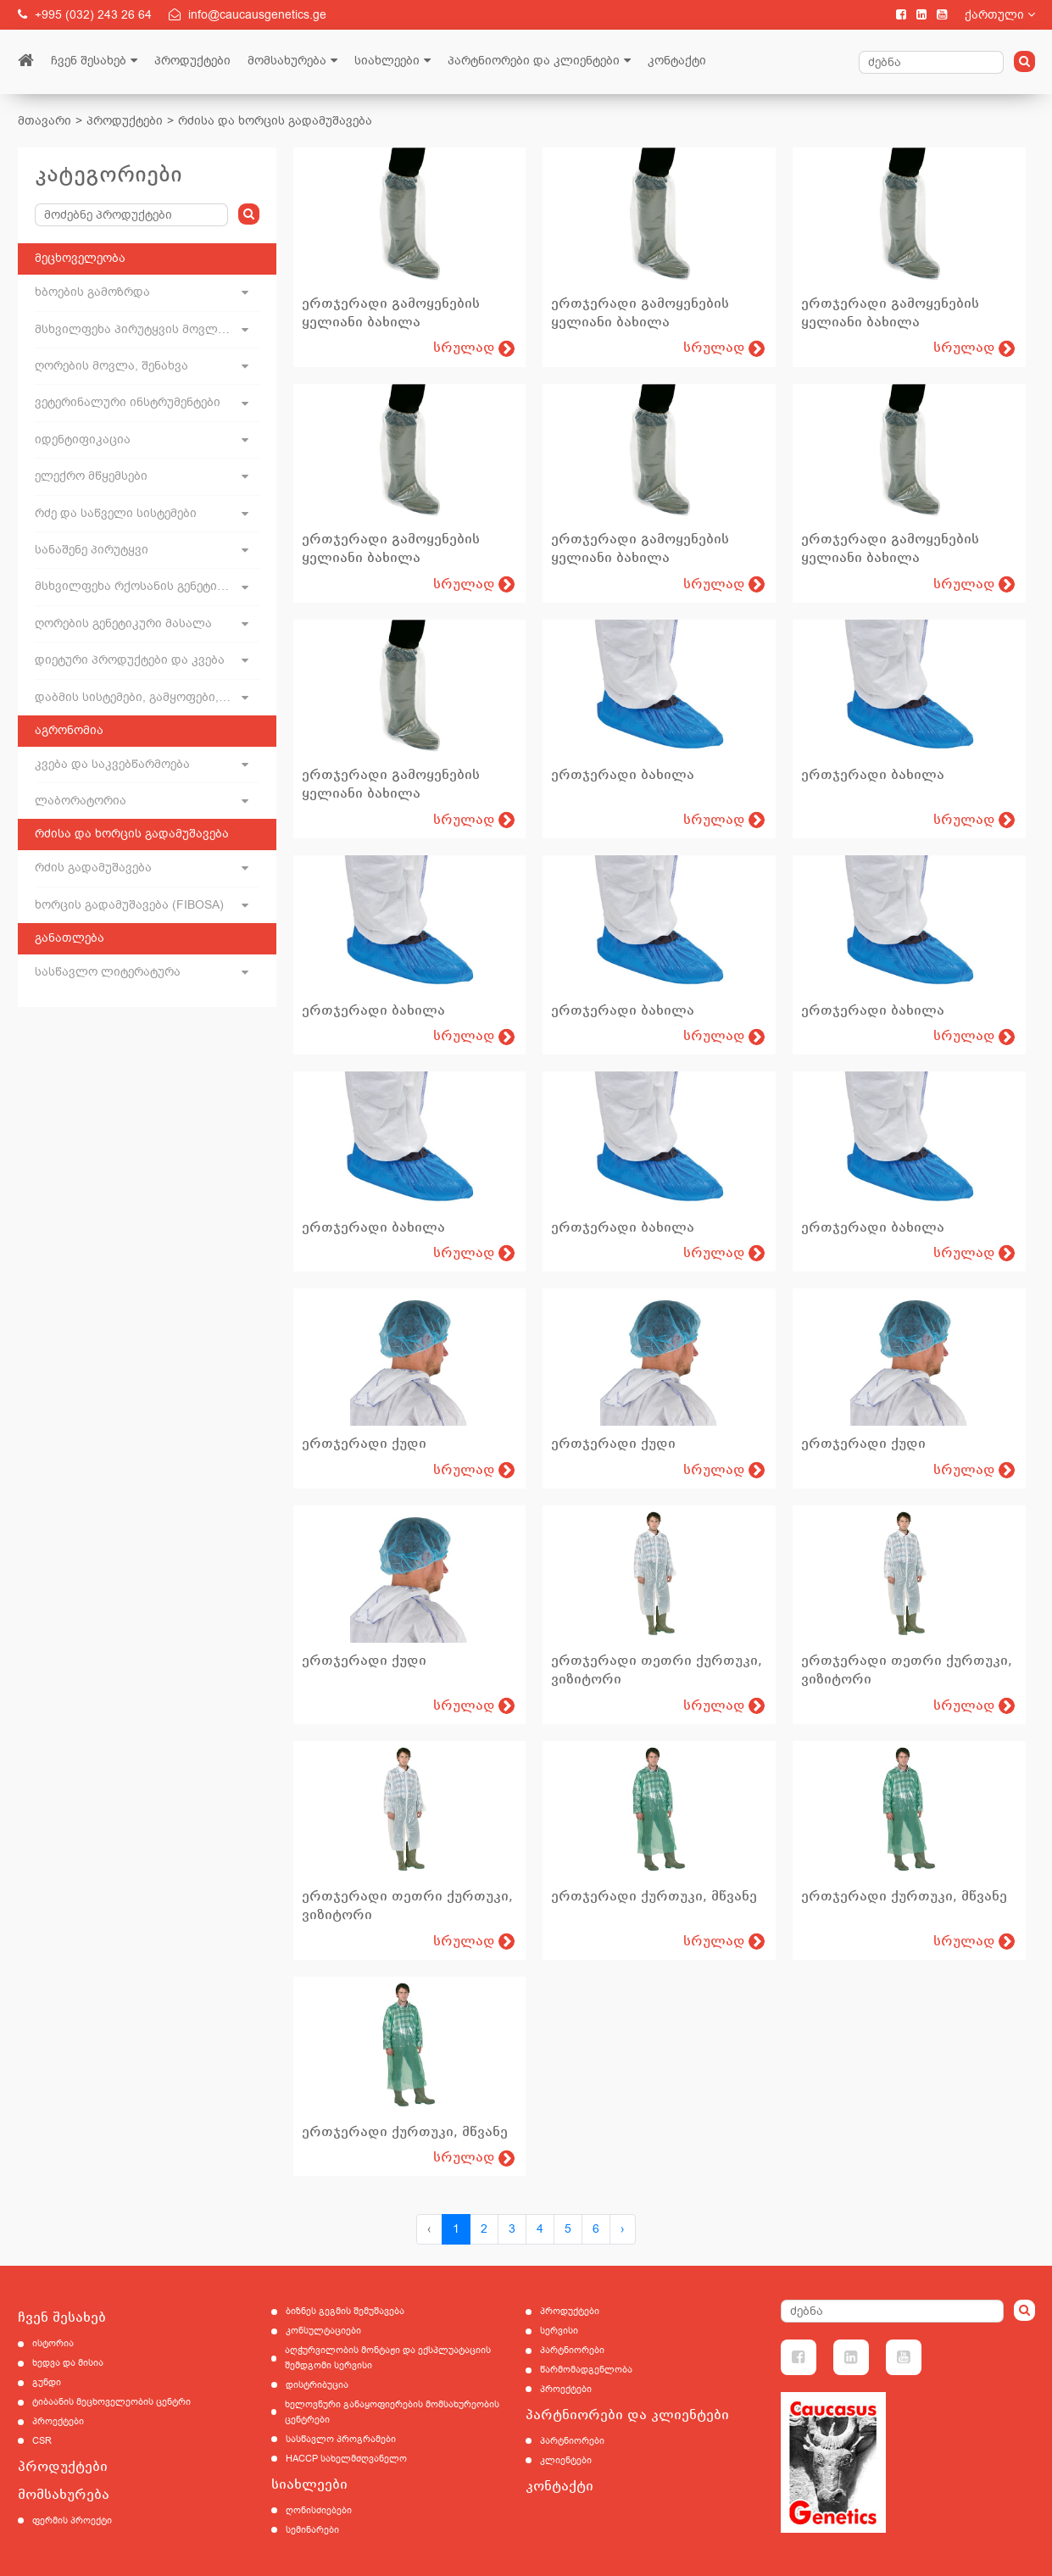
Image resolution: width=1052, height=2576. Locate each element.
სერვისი (559, 2330)
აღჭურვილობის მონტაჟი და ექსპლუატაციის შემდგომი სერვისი (388, 2358)
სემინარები (312, 2529)
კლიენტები (566, 2460)
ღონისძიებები (319, 2510)
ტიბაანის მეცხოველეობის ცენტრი (111, 2401)
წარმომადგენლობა (586, 2369)
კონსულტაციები (323, 2330)
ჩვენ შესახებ (88, 61)
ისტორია (53, 2343)
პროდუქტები (192, 61)
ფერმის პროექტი (72, 2520)
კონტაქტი (677, 61)
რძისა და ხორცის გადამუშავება (275, 121)
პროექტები (58, 2421)
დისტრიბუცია (317, 2384)
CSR (42, 2440)
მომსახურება (287, 61)
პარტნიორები (572, 2350)
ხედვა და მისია (67, 2362)
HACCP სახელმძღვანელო (346, 2458)
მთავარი (44, 121)
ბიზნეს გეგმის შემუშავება (345, 2311)
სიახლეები (387, 61)
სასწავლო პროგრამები (341, 2439)
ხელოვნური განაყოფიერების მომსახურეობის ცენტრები (392, 2412)
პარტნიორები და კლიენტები (534, 61)
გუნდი (46, 2382)
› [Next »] (623, 2229)
